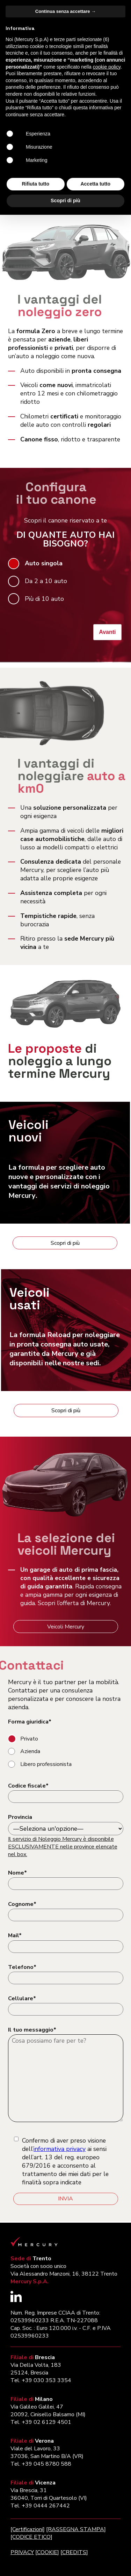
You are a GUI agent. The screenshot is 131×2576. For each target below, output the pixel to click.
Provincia (20, 1817)
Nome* (17, 1873)
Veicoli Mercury (65, 1627)
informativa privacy (60, 2149)
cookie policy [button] (107, 2428)
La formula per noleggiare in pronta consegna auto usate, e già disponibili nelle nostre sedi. (64, 1349)
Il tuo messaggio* (32, 2030)
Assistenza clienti (35, 202)
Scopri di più (65, 1243)
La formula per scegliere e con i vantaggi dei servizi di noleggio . (59, 1181)
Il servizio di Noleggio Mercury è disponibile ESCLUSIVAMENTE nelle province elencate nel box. (62, 1847)
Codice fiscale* (28, 1786)
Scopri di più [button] (65, 2562)
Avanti (107, 632)
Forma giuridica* (29, 1722)
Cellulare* (22, 1998)
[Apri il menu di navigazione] (119, 11)
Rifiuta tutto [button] (35, 2545)
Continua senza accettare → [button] (65, 2372)
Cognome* (22, 1904)
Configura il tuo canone (37, 152)
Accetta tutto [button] (95, 2545)
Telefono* (22, 1967)
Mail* (15, 1935)
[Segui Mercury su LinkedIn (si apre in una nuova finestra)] (16, 2300)
